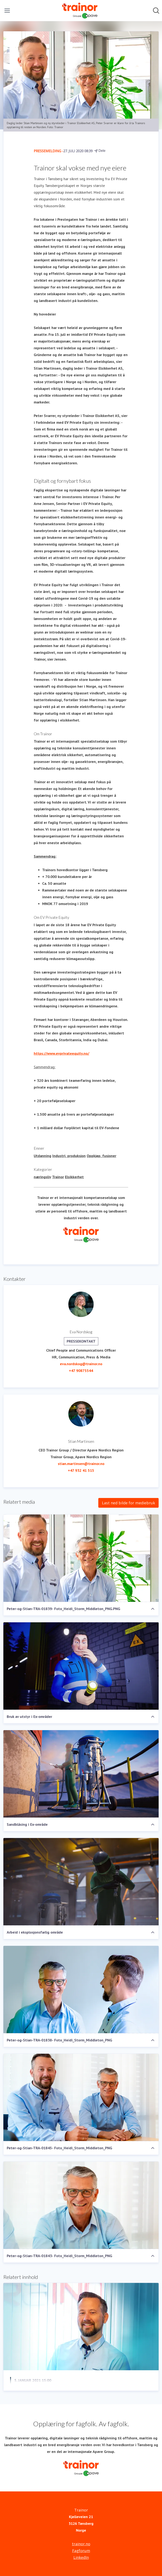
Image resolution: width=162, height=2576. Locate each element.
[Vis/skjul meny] (7, 10)
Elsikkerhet (74, 1176)
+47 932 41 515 (81, 1470)
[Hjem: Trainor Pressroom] (79, 11)
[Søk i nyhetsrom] (156, 10)
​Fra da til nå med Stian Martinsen (45, 2391)
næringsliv (42, 1176)
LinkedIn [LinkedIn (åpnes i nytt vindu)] (81, 2557)
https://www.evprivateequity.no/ (61, 1053)
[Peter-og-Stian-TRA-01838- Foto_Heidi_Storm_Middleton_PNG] (81, 1989)
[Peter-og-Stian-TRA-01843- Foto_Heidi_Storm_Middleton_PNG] (81, 2205)
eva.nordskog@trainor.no (81, 1363)
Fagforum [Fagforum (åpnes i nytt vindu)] (81, 2550)
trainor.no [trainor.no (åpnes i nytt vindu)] (81, 2543)
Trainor (58, 1176)
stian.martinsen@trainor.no (81, 1463)
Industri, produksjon (69, 1155)
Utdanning (42, 1155)
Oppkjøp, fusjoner (101, 1155)
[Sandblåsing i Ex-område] (81, 1774)
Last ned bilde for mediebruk (128, 1502)
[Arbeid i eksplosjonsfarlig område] (81, 1882)
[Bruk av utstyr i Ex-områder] (81, 1666)
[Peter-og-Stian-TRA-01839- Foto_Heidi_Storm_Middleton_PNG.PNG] (81, 1558)
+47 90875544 (81, 1370)
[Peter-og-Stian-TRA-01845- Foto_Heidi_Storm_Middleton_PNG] (81, 2097)
